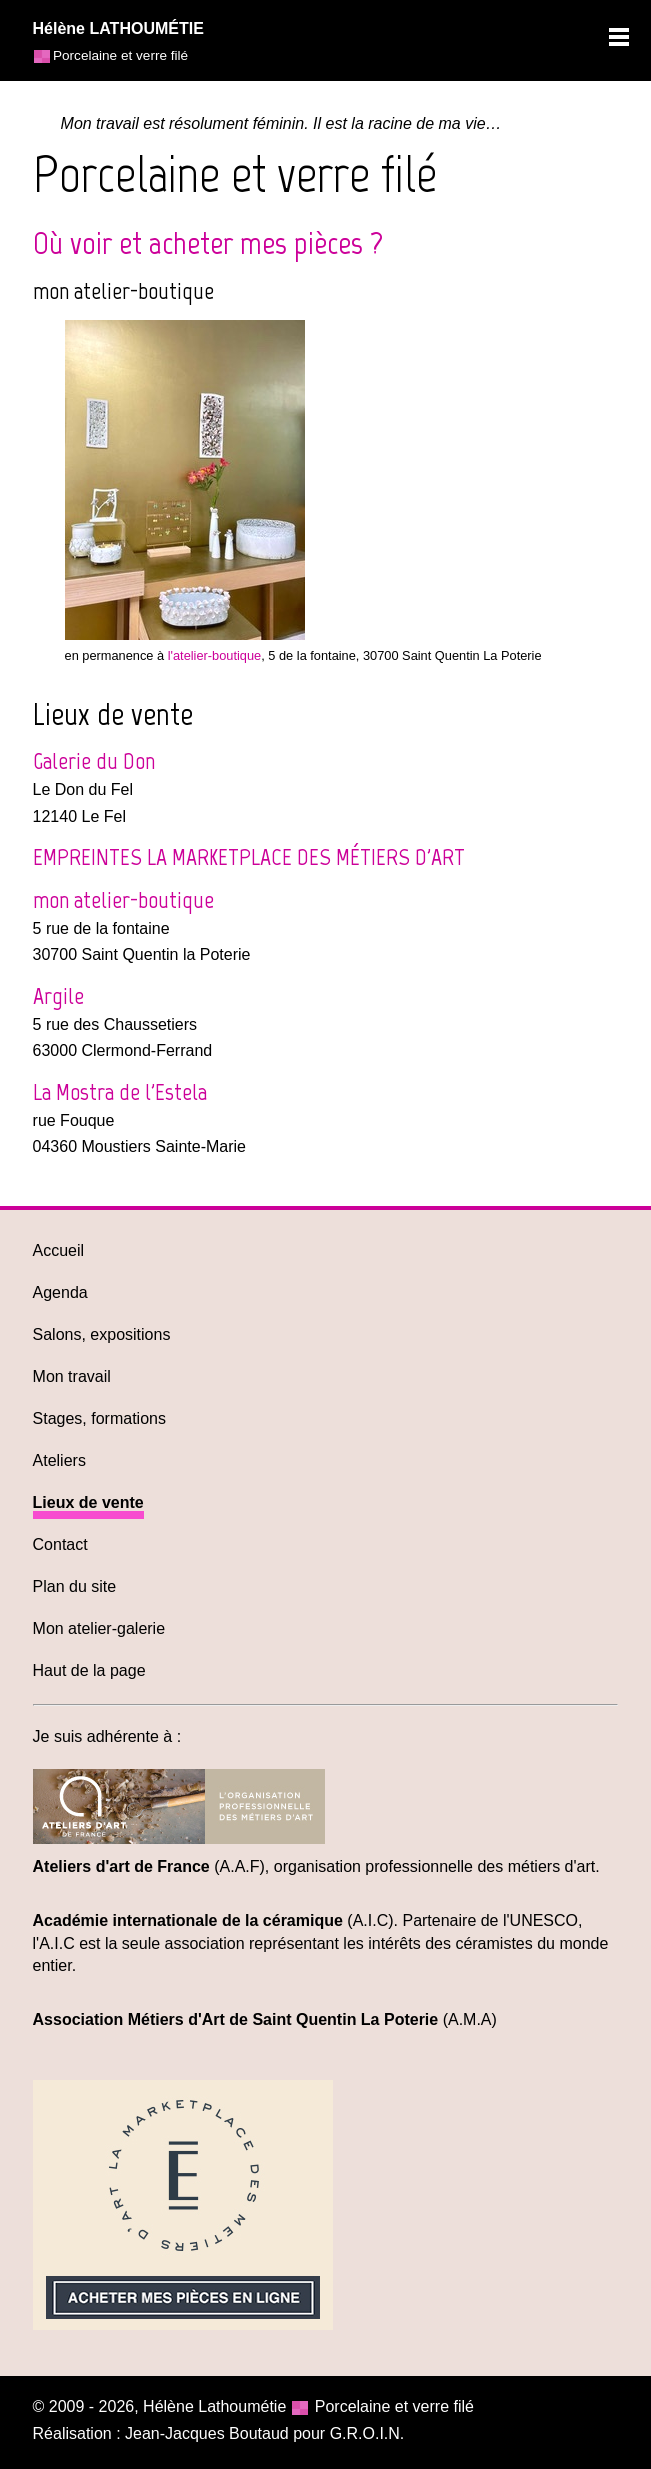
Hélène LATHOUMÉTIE (118, 28)
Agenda (60, 1292)
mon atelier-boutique (123, 899)
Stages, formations (99, 1418)
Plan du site (75, 1586)
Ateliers (59, 1460)
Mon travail (72, 1376)
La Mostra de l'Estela (120, 1091)
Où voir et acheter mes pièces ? (208, 243)
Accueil (59, 1250)
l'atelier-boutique (215, 655)
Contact (60, 1544)
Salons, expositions (102, 1334)
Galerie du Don (94, 760)
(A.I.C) (213, 1920)
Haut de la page (89, 1670)
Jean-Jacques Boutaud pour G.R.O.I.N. (264, 2433)
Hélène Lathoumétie (214, 2406)
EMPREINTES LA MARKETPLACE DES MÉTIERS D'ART (249, 856)
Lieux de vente (88, 1502)
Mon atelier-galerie (99, 1628)
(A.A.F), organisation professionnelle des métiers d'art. (316, 1866)
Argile (58, 995)
